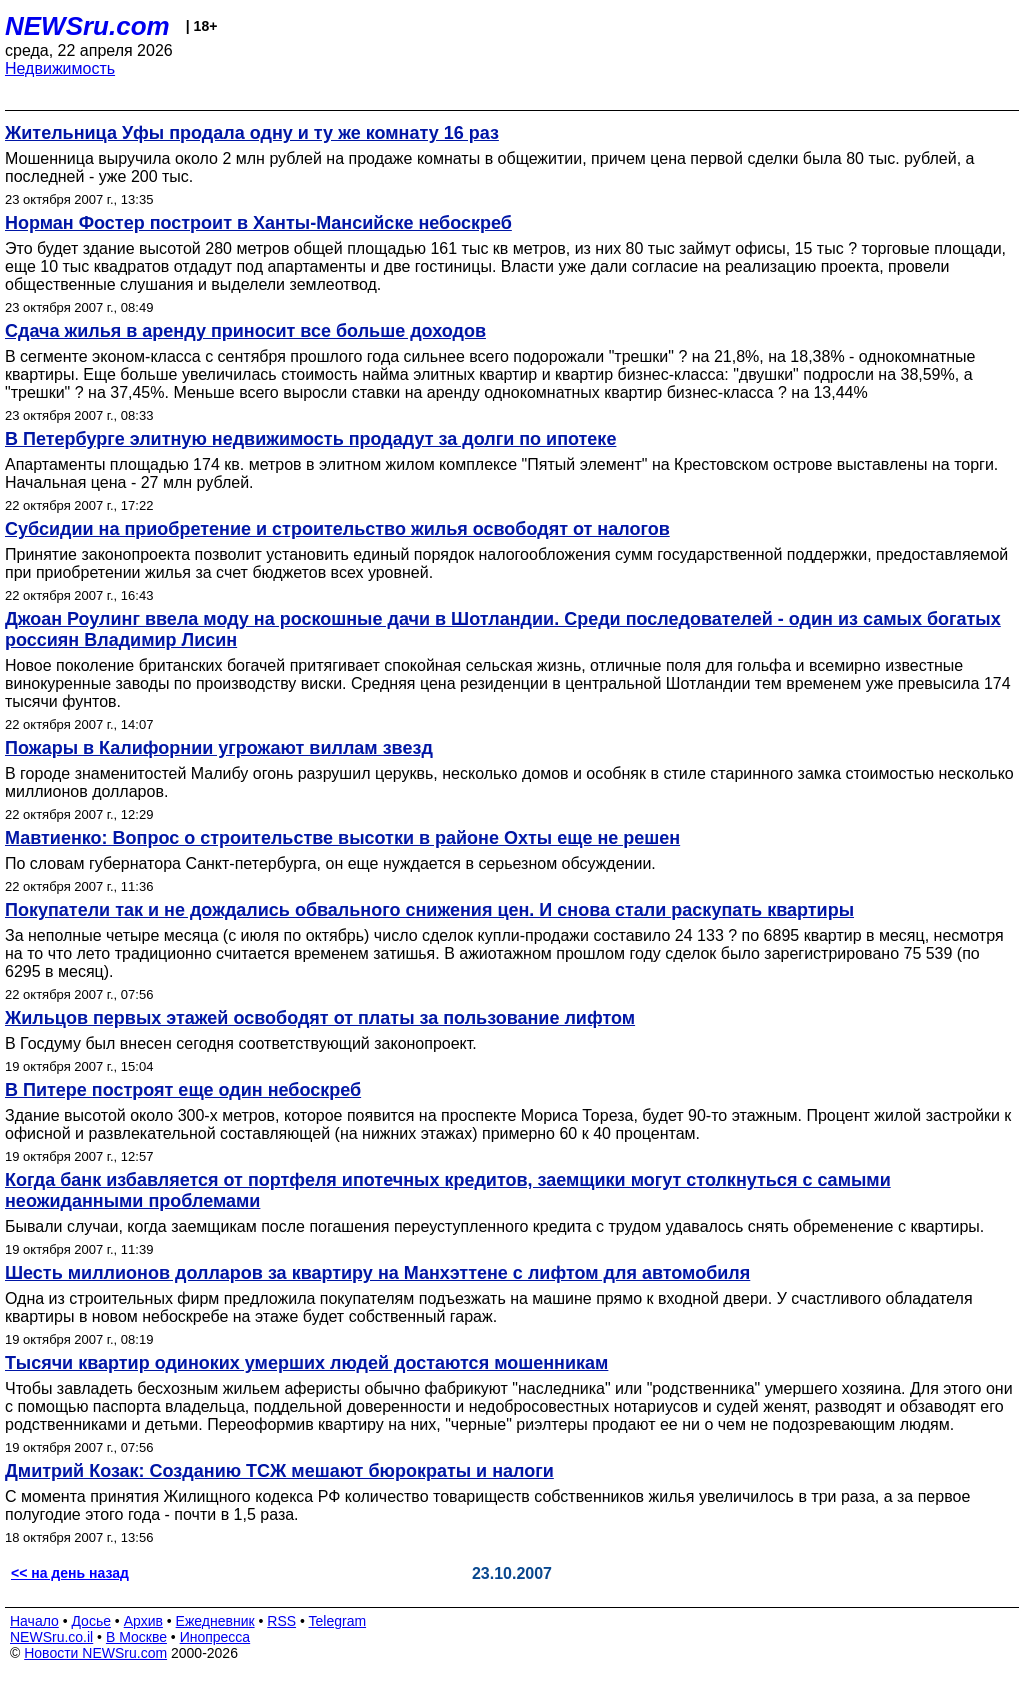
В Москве (136, 1637)
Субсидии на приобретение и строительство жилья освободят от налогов (337, 529)
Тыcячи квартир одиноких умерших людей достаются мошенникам (306, 1363)
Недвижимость (60, 68)
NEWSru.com (87, 26)
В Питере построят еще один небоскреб (183, 1090)
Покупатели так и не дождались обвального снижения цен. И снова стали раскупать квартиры (429, 910)
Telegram (338, 1621)
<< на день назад (70, 1573)
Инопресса (215, 1637)
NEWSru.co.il (51, 1637)
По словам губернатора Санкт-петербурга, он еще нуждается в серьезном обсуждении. (330, 863)
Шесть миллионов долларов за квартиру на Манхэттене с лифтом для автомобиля (377, 1273)
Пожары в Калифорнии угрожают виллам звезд (219, 748)
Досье (91, 1621)
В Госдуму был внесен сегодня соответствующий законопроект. (241, 1043)
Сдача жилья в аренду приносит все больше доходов (245, 331)
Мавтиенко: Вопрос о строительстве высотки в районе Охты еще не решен (342, 838)
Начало (34, 1621)
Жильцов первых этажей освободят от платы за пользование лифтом (320, 1018)
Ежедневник (215, 1621)
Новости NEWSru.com (95, 1653)
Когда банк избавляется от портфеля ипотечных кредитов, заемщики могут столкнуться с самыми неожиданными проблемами (448, 1190)
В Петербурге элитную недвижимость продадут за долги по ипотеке (310, 439)
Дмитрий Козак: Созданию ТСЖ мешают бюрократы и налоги (279, 1471)
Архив (143, 1621)
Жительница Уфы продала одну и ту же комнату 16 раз (252, 133)
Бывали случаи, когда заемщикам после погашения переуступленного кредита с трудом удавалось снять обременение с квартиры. (494, 1226)
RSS (281, 1621)
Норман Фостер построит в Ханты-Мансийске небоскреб (258, 223)
